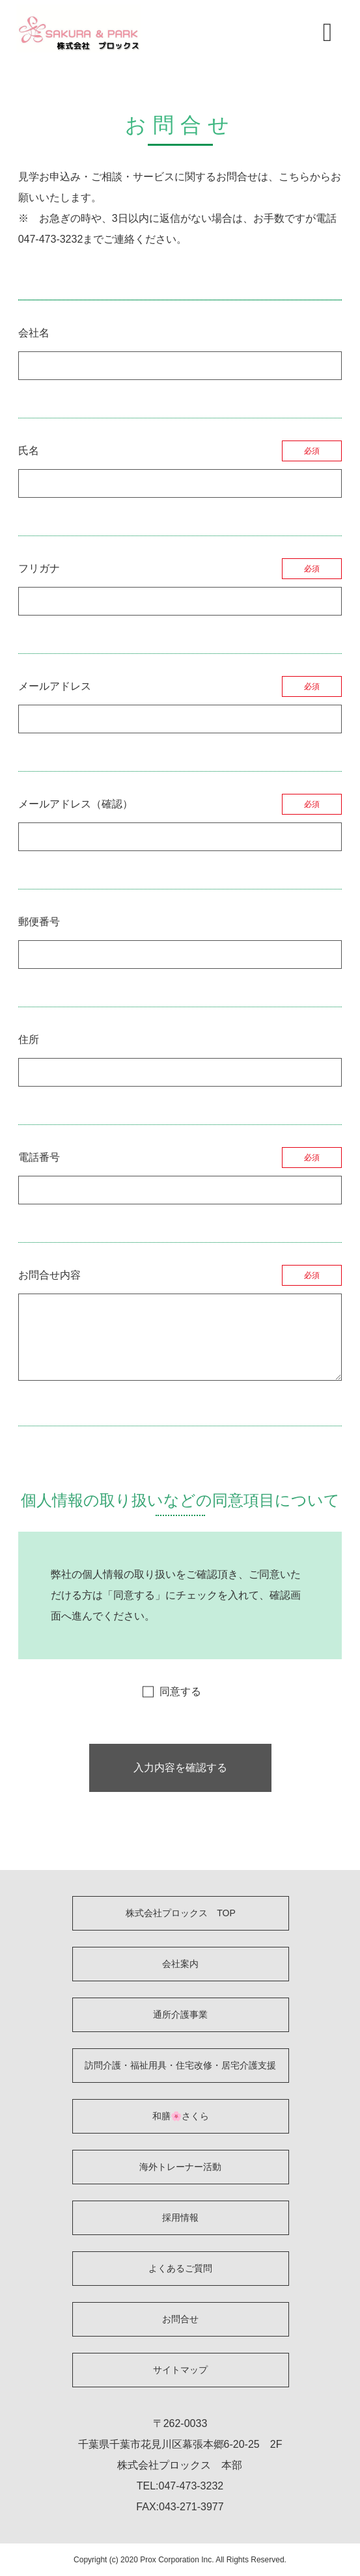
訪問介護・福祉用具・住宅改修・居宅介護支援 (180, 2065)
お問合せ (180, 2319)
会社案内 (180, 1964)
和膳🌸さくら (180, 2116)
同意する (180, 1691)
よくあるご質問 (180, 2268)
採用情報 (180, 2217)
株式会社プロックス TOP (181, 1913)
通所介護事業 (180, 2014)
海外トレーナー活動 (180, 2167)
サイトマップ (180, 2370)
